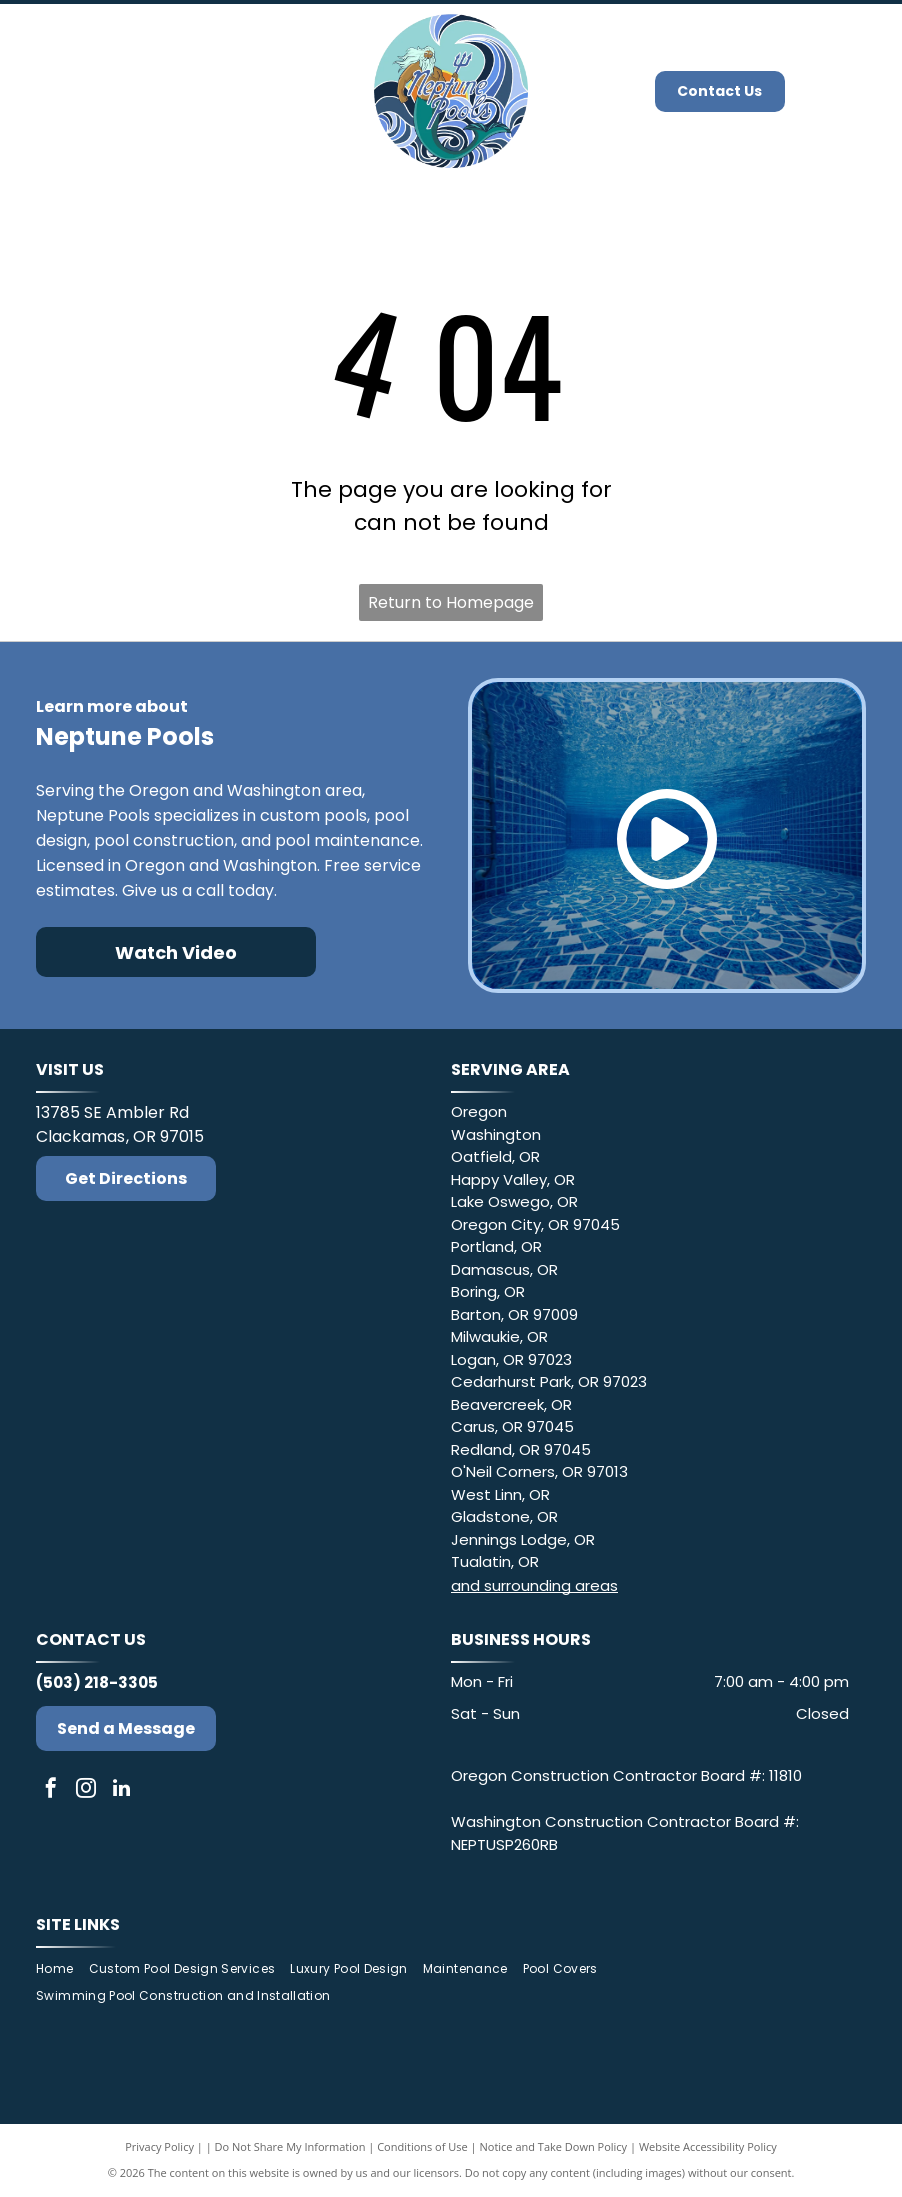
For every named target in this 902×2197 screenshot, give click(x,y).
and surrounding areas (534, 1585)
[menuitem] (62, 1969)
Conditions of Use (422, 2146)
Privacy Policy (159, 2146)
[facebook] (51, 1790)
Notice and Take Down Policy (554, 2146)
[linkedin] (121, 1790)
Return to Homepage (451, 602)
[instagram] (86, 1790)
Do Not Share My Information (290, 2146)
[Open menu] (857, 91)
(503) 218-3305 (97, 1682)
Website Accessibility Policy (708, 2146)
